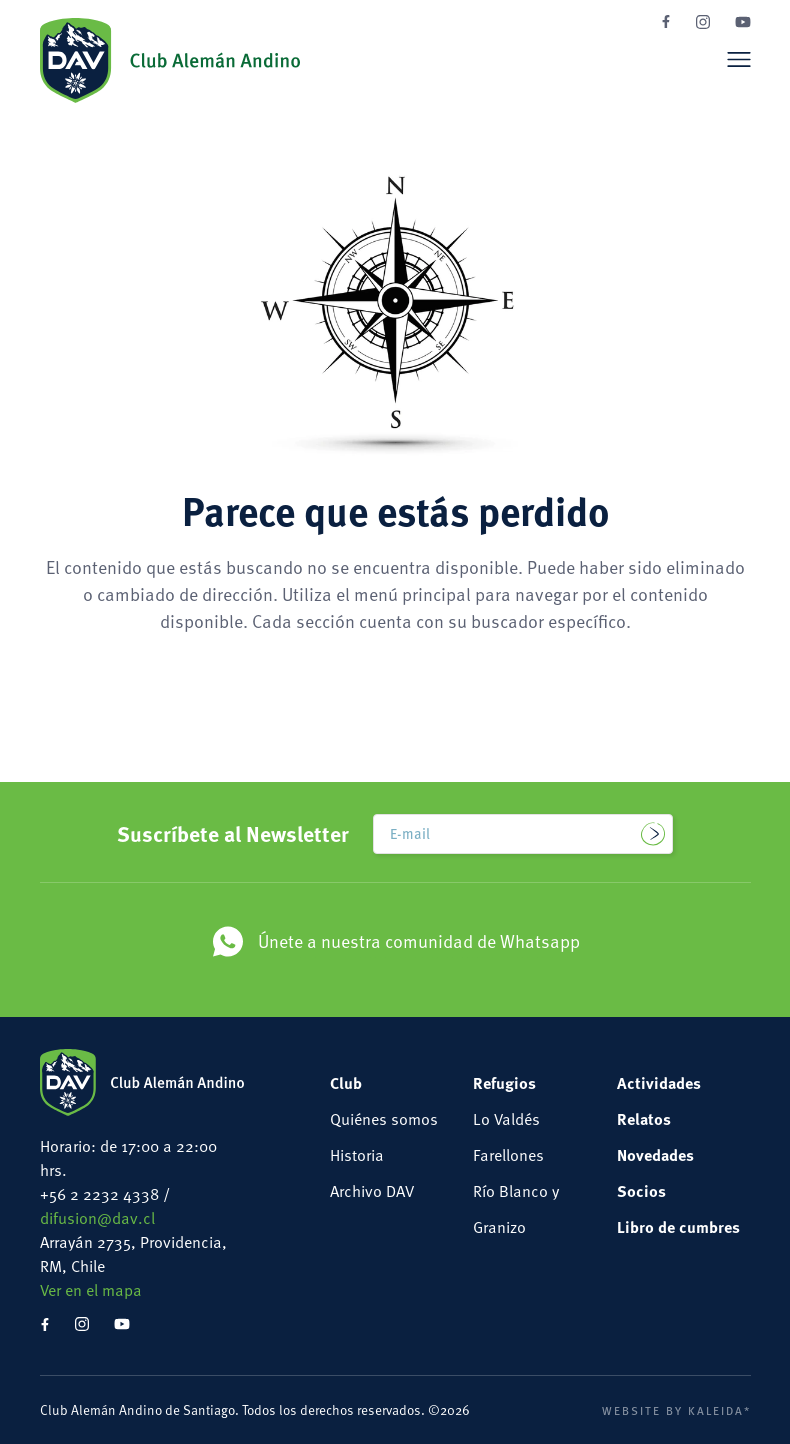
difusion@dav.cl (97, 1217)
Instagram (703, 22)
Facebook (666, 21)
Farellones (508, 1154)
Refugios (504, 1082)
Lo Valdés (506, 1118)
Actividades (659, 1082)
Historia (357, 1154)
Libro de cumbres (678, 1226)
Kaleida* (719, 1410)
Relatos (644, 1118)
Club (346, 1082)
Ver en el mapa (91, 1289)
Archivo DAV (372, 1190)
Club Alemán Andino (170, 60)
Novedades (655, 1154)
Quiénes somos (384, 1118)
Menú (739, 59)
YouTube (743, 22)
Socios (641, 1190)
